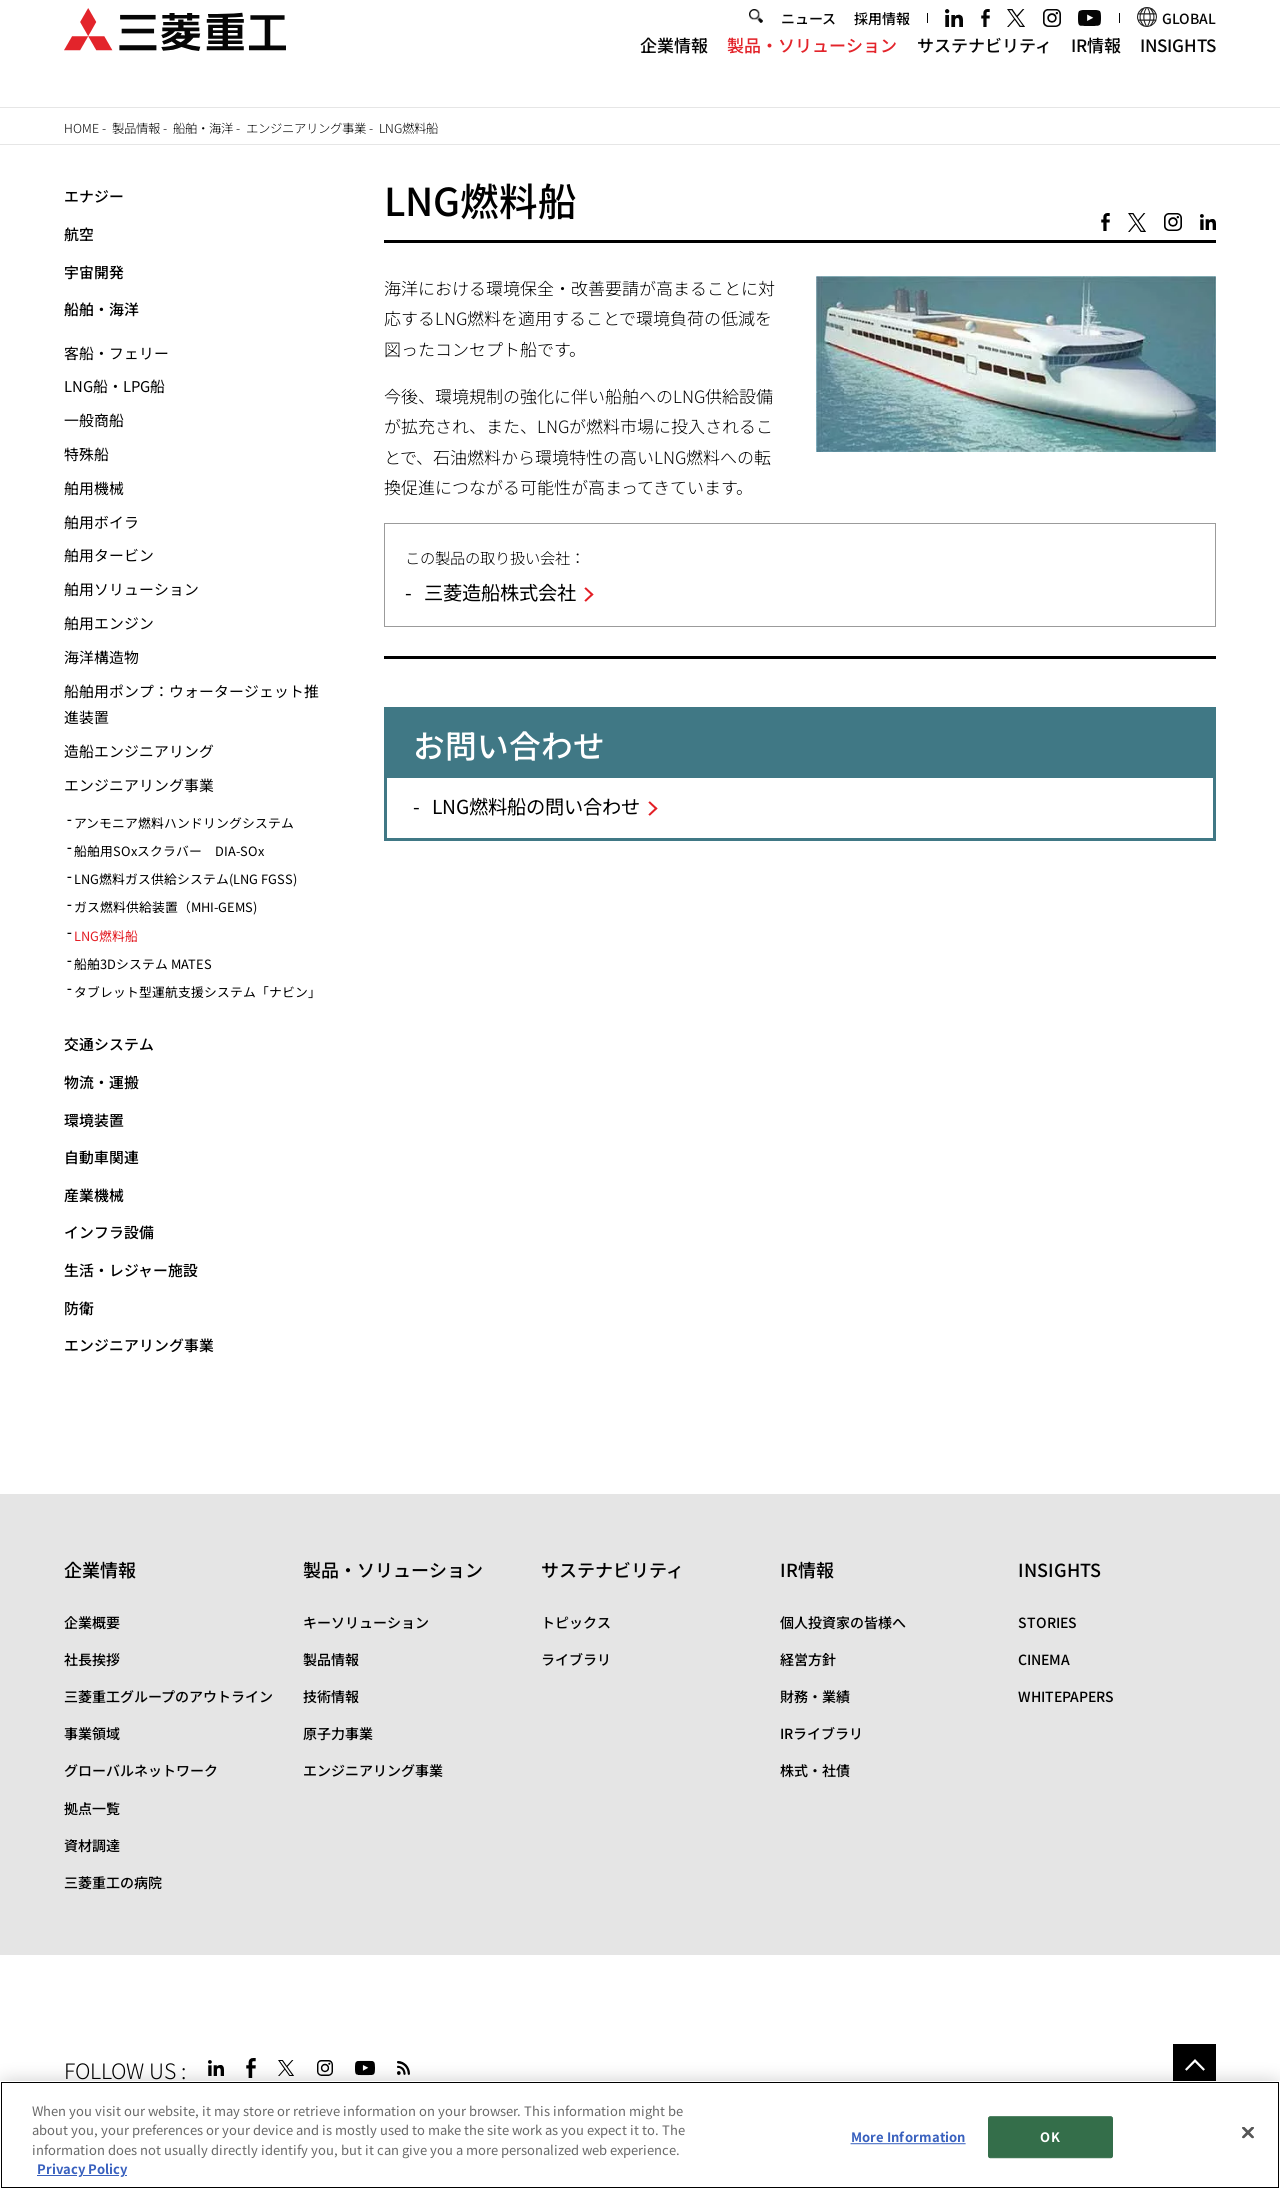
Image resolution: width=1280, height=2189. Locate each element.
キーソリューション (366, 1622)
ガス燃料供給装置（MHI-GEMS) (165, 906)
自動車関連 (101, 1156)
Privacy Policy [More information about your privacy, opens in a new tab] (82, 2169)
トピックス (576, 1622)
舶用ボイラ (101, 521)
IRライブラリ (821, 1733)
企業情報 (674, 68)
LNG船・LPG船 (114, 385)
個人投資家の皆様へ (843, 1622)
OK (1049, 2136)
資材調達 (92, 1845)
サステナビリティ (984, 68)
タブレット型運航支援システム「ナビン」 (197, 991)
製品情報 (136, 128)
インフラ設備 (109, 1231)
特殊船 (86, 453)
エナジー (94, 195)
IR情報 (1096, 68)
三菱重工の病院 (113, 1882)
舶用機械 (94, 487)
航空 (79, 233)
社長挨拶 (92, 1659)
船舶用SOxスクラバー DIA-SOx (169, 850)
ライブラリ (576, 1659)
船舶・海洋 (203, 128)
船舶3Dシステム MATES (143, 963)
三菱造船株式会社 (500, 592)
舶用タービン (109, 554)
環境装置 (94, 1119)
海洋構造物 (101, 656)
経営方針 (808, 1659)
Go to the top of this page (1194, 2065)
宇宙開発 (94, 271)
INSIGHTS (1178, 68)
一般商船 (94, 419)
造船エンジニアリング (139, 750)
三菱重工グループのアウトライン (168, 1696)
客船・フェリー (116, 352)
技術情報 (331, 1696)
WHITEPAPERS (1066, 1696)
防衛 (79, 1307)
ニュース (808, 42)
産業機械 (94, 1194)
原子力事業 (338, 1733)
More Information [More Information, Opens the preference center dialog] (908, 2136)
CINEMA (1044, 1659)
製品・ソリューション (812, 68)
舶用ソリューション (131, 588)
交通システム (109, 1043)
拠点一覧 (92, 1808)
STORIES (1047, 1622)
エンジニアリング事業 (306, 128)
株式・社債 (815, 1770)
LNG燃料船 (106, 935)
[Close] (1248, 2133)
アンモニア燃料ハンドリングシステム (184, 822)
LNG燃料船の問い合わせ (536, 806)
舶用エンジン (109, 622)
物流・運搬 (101, 1081)
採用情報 (882, 42)
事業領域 (92, 1733)
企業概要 (92, 1622)
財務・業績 (815, 1696)
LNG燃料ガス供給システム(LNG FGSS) (185, 878)
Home (81, 128)
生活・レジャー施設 (131, 1269)
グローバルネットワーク (141, 1770)
